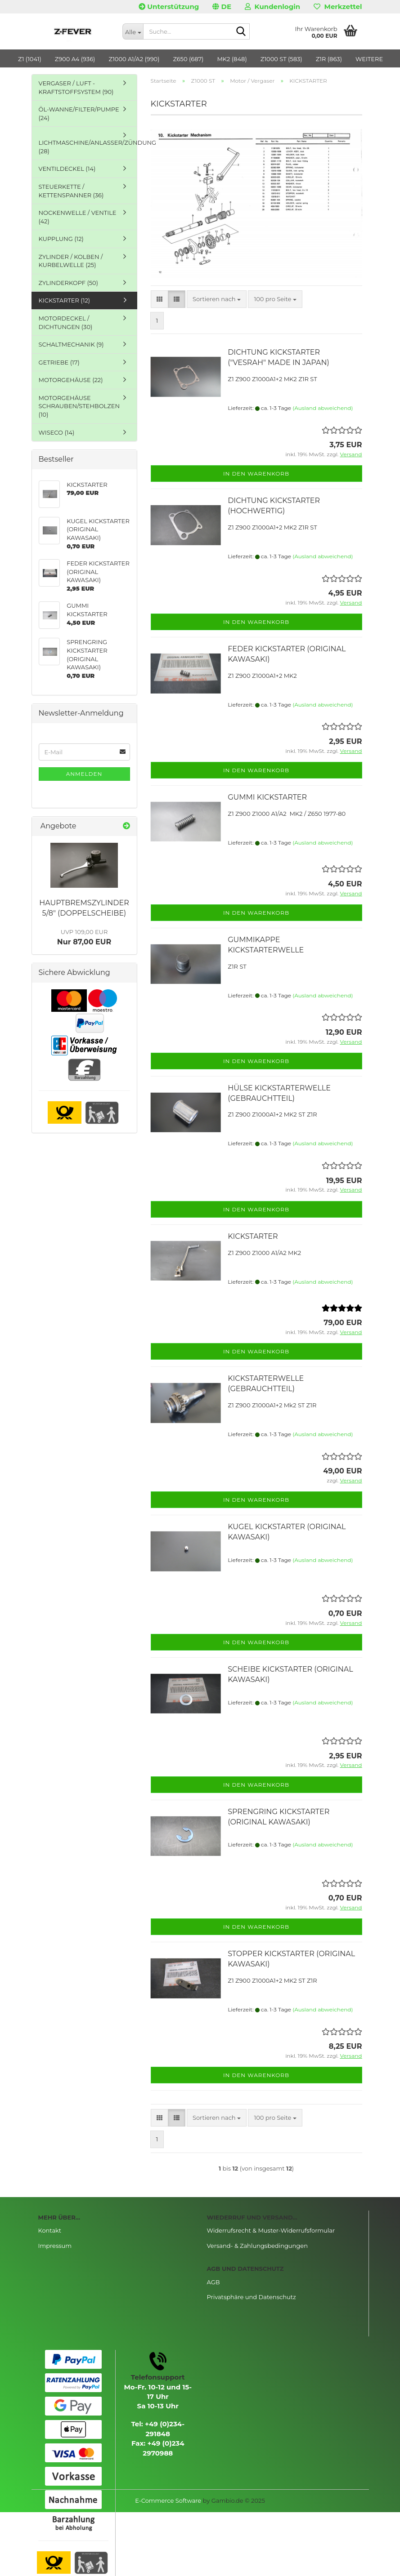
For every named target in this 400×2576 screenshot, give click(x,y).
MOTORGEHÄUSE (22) (71, 379)
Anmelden (84, 773)
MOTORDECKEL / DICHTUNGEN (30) (66, 322)
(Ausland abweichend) (322, 408)
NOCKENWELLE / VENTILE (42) (78, 217)
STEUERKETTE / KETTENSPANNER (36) (71, 191)
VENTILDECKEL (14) (67, 168)
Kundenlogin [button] (272, 6)
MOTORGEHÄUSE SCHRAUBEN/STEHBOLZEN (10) (79, 406)
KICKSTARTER (253, 1236)
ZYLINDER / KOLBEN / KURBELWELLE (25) (71, 261)
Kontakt (50, 2230)
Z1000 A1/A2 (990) (133, 58)
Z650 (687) (188, 58)
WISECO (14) (57, 432)
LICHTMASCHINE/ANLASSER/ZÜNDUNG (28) (88, 147)
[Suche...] (132, 31)
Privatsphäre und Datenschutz (251, 2296)
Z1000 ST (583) (281, 58)
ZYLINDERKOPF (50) (69, 282)
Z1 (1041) (29, 58)
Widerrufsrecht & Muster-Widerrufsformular (271, 2230)
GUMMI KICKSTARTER (267, 797)
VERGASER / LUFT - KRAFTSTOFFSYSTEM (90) (76, 87)
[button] (222, 6)
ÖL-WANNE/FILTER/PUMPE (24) (79, 113)
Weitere (369, 58)
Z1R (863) (329, 58)
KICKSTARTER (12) (64, 300)
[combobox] (217, 299)
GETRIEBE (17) (59, 362)
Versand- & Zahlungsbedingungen (257, 2245)
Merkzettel (338, 6)
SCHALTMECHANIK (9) (71, 344)
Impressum (55, 2245)
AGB (213, 2282)
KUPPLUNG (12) (61, 238)
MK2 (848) (232, 58)
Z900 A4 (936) (75, 58)
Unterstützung (169, 6)
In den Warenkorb (256, 473)
